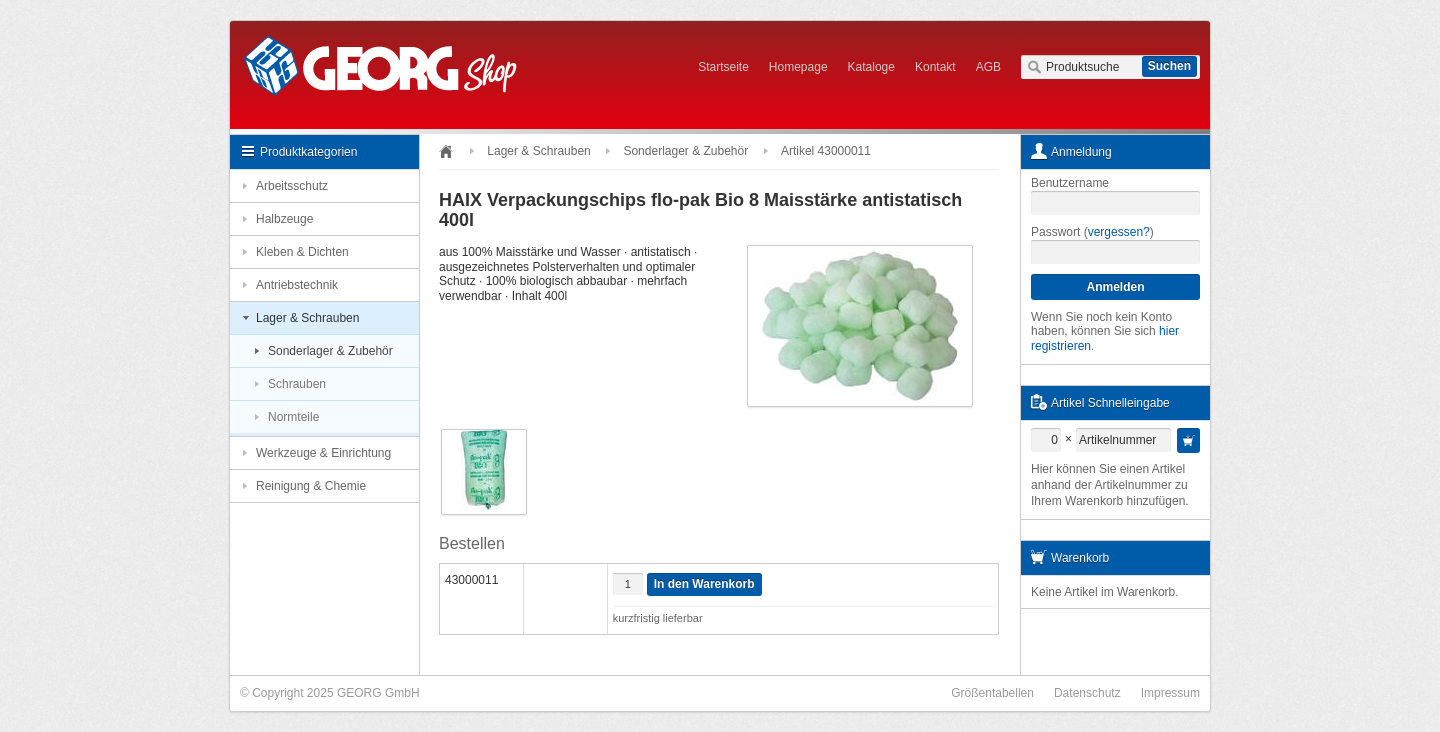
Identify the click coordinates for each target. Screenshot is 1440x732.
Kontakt (935, 67)
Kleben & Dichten (302, 252)
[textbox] (1110, 67)
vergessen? (1119, 232)
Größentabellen (992, 693)
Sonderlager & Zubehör (330, 351)
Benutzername (1070, 183)
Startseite (723, 67)
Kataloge (871, 67)
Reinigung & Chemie (311, 486)
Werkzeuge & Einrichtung (323, 453)
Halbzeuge (284, 219)
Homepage (798, 67)
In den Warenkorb (704, 584)
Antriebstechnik (297, 285)
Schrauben (297, 384)
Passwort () (1092, 232)
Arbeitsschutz (292, 186)
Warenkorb (1080, 558)
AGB (988, 67)
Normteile (293, 417)
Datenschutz (1087, 693)
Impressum (1170, 693)
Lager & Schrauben (307, 318)
